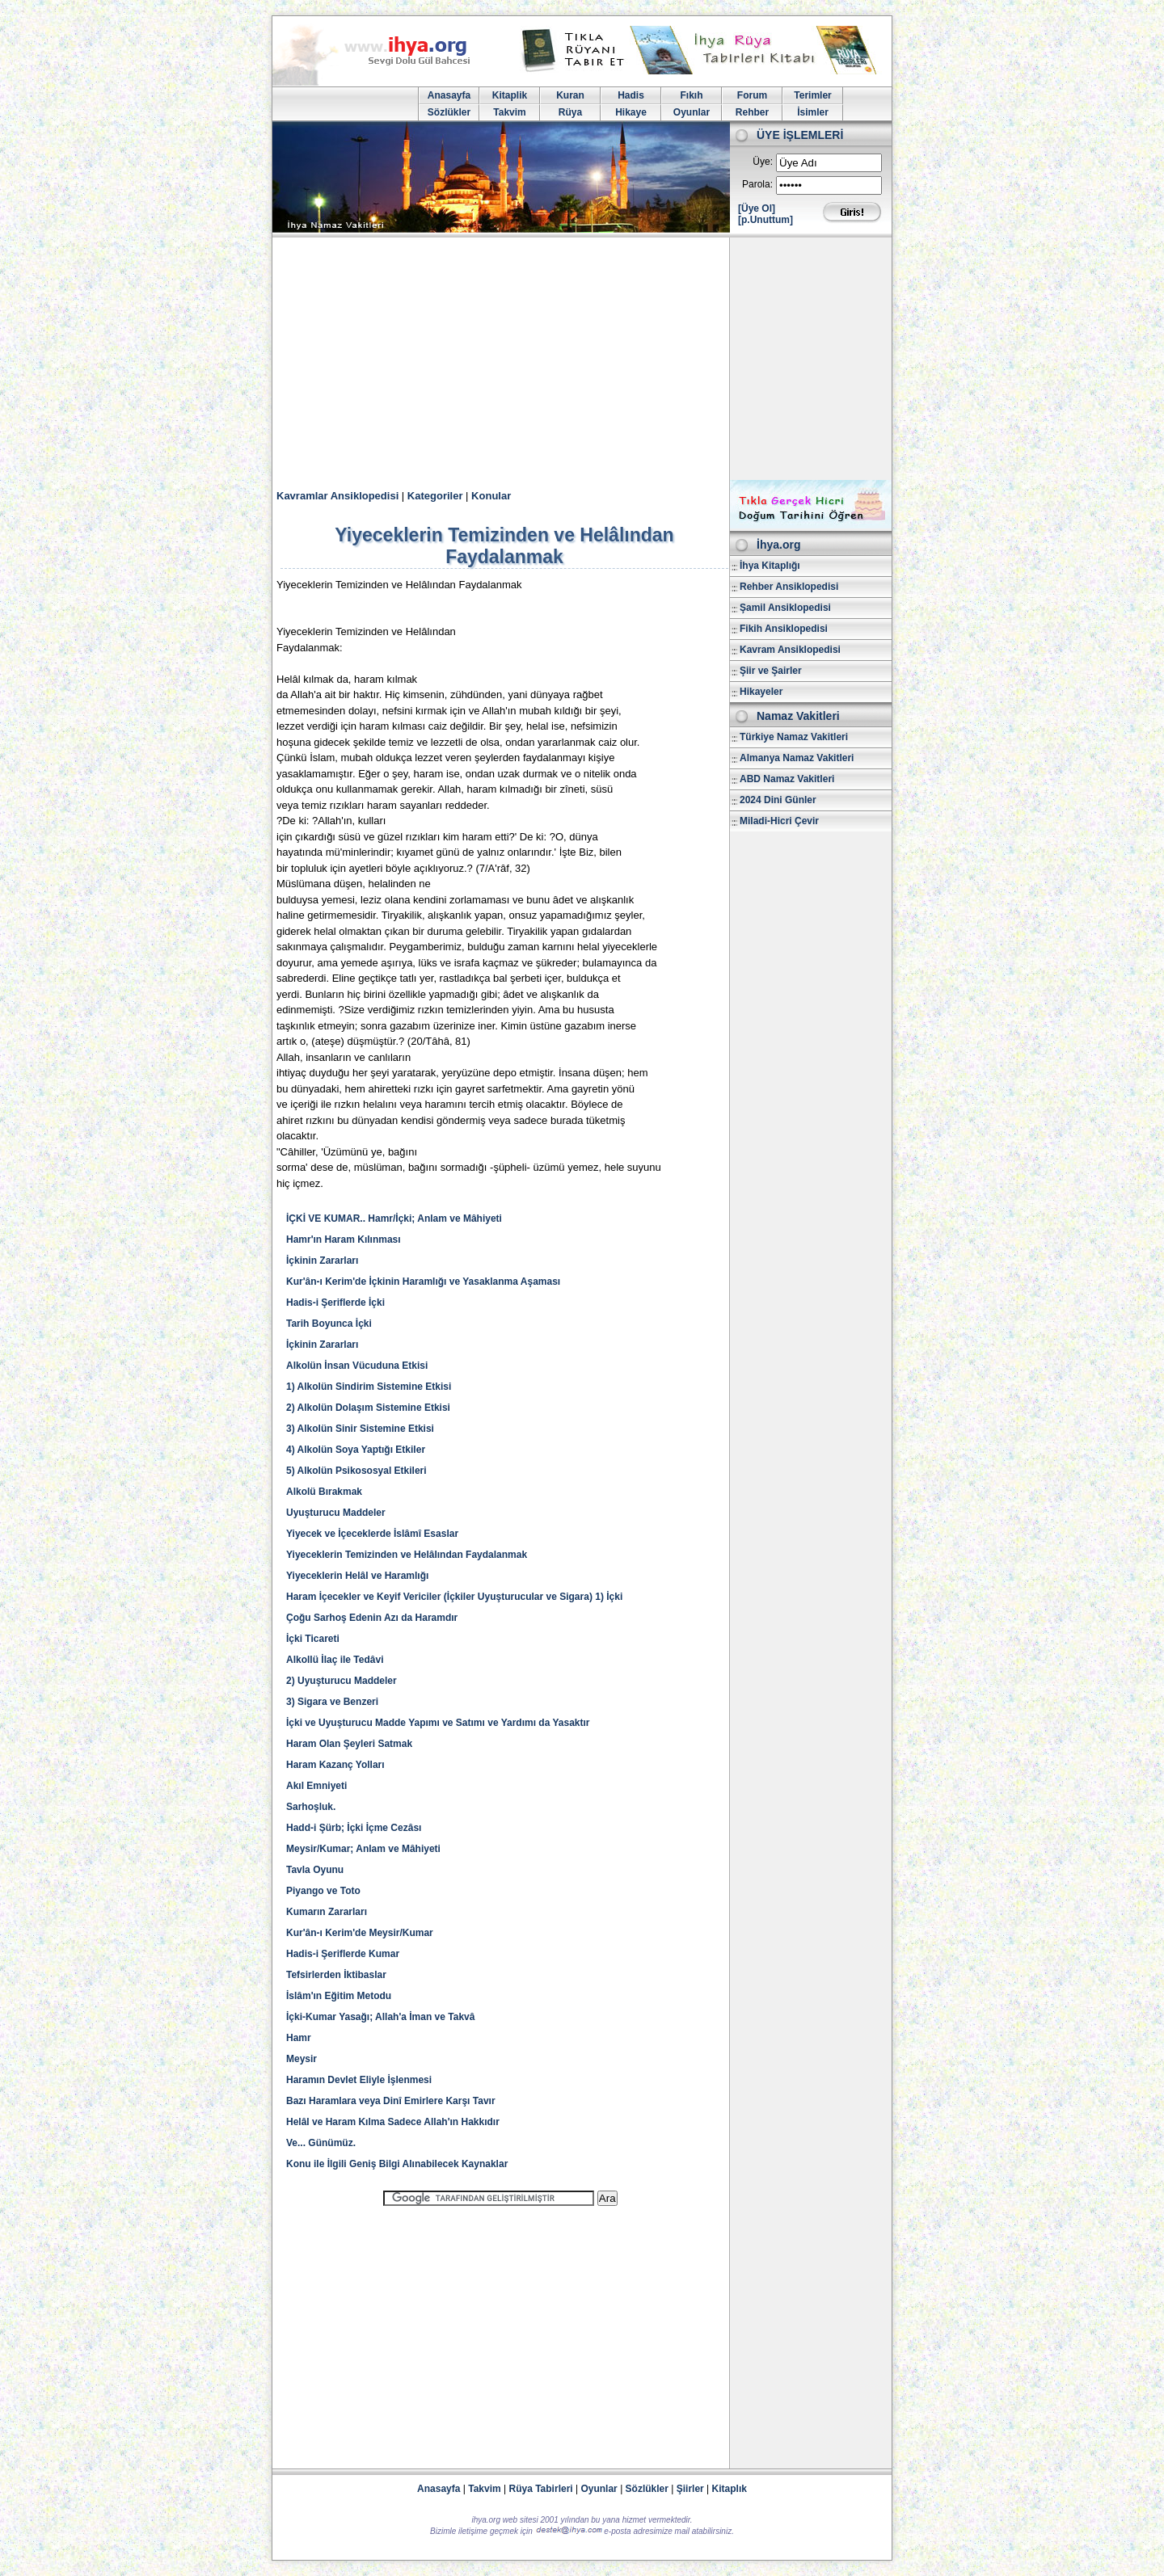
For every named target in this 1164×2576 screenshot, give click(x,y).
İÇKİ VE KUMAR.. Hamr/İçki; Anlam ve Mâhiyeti (394, 1218)
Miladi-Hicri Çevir (779, 821)
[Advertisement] (582, 359)
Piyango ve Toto (323, 1890)
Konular (491, 496)
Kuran (570, 95)
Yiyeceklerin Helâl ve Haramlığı (357, 1575)
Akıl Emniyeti (316, 1785)
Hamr (298, 2038)
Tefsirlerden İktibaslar (336, 1974)
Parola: (757, 184)
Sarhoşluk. (310, 1806)
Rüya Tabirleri (541, 2488)
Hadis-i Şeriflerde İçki (335, 1302)
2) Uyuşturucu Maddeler (341, 1680)
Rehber (752, 112)
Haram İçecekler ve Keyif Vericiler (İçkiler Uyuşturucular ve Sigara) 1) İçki (454, 1596)
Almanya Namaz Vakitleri (797, 758)
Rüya (570, 112)
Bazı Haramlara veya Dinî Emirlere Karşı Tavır (391, 2101)
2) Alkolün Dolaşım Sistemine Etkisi (368, 1407)
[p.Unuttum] (765, 219)
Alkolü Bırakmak (324, 1491)
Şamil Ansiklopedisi (785, 607)
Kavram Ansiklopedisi (790, 649)
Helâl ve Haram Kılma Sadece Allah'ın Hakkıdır (393, 2122)
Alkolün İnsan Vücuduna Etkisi (357, 1365)
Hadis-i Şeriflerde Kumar (342, 1953)
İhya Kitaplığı (770, 565)
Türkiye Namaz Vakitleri (794, 737)
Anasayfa (449, 95)
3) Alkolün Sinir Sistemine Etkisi (360, 1428)
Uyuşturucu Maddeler (336, 1512)
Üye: (763, 161)
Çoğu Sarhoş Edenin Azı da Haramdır (372, 1617)
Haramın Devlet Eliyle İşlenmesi (359, 2080)
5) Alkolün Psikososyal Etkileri (356, 1470)
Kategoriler (435, 496)
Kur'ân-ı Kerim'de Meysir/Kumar (359, 1932)
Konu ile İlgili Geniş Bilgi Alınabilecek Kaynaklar (397, 2164)
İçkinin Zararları (322, 1260)
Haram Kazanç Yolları (335, 1764)
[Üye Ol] (756, 208)
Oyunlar (691, 112)
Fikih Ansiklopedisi (784, 628)
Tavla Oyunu (315, 1869)
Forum (752, 95)
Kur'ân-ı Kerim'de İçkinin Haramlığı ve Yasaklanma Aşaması (423, 1281)
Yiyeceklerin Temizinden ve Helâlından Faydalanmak (406, 1554)
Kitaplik (509, 95)
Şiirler (690, 2488)
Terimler (812, 95)
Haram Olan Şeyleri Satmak (349, 1743)
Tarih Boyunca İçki (329, 1323)
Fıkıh (691, 95)
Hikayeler (761, 691)
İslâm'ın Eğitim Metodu (338, 1995)
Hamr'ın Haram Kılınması (343, 1239)
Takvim (509, 112)
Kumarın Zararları (326, 1911)
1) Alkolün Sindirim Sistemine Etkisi (368, 1386)
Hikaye (631, 112)
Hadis (631, 95)
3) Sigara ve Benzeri (332, 1701)
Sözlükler (449, 112)
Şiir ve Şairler (771, 670)
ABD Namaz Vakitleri (787, 779)
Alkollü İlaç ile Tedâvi (335, 1659)
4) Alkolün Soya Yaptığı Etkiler (355, 1449)
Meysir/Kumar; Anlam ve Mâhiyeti (363, 1848)
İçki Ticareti (313, 1638)
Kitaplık (729, 2488)
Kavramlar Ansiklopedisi (337, 496)
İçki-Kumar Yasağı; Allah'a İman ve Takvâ (380, 2016)
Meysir (301, 2059)
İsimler (813, 112)
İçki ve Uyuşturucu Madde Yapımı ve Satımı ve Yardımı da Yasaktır (438, 1722)
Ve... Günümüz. (321, 2143)
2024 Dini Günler (778, 800)
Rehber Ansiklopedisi (789, 586)
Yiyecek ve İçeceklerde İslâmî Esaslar (372, 1533)
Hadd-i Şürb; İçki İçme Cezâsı (353, 1827)
